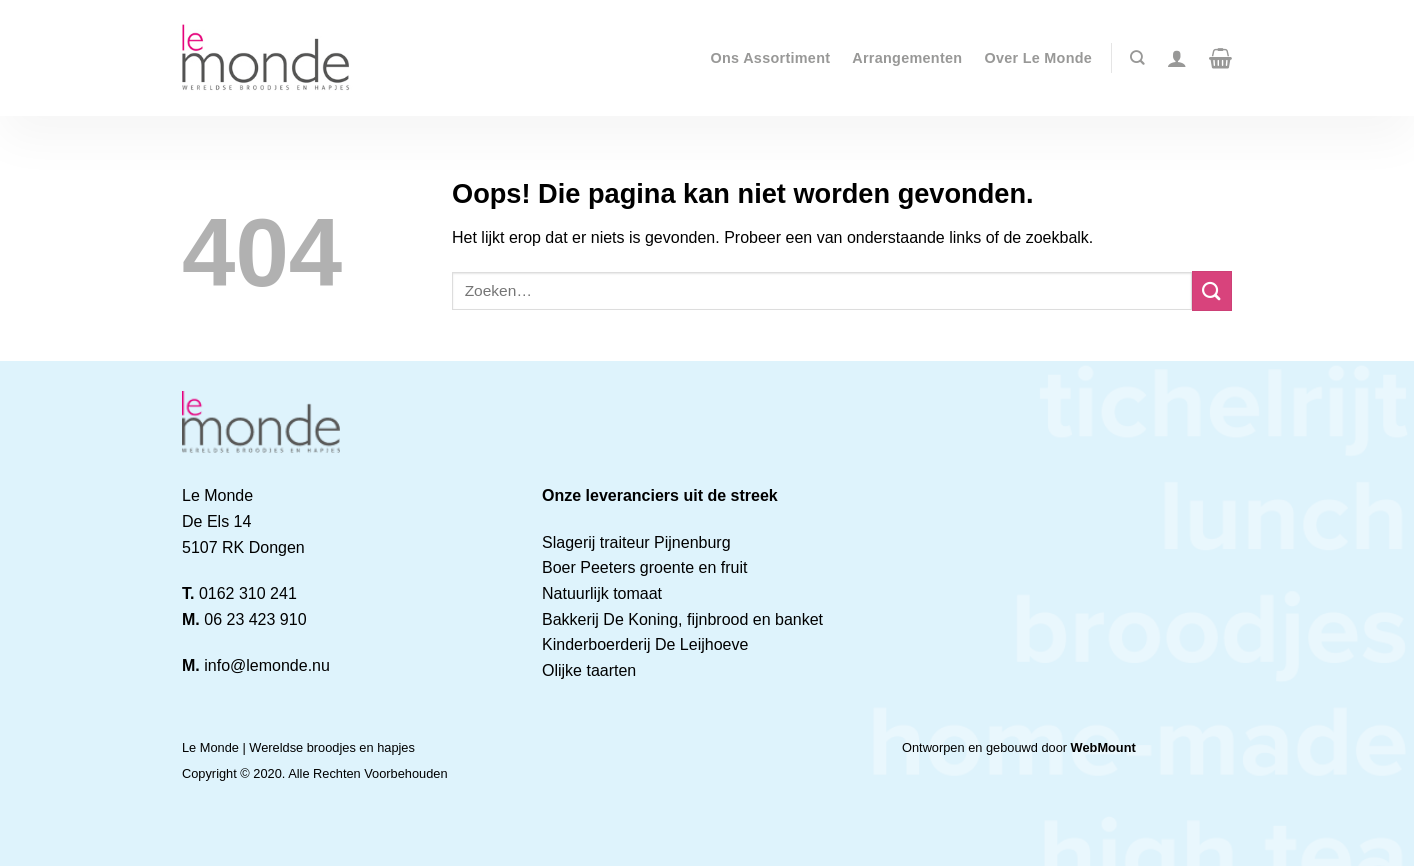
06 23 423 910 (255, 619)
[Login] (1177, 58)
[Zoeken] (1137, 57)
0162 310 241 (248, 593)
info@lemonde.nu (267, 665)
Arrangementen (907, 58)
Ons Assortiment (771, 58)
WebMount (1103, 747)
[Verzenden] (1212, 290)
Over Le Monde (1038, 58)
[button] (1220, 58)
